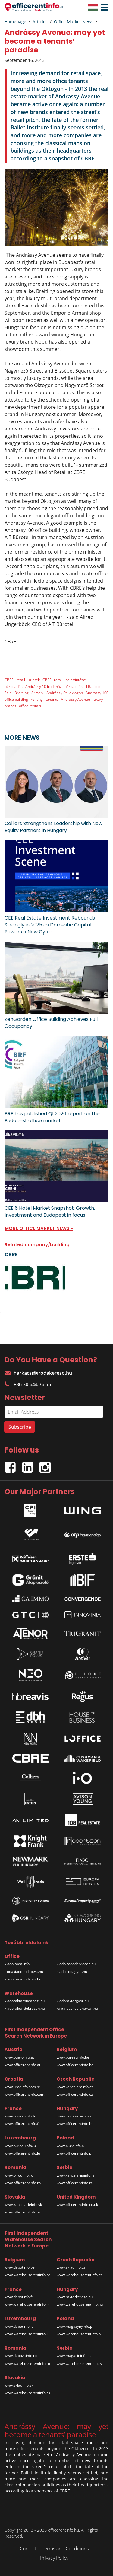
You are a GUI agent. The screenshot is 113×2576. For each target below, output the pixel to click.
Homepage (15, 21)
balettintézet (75, 679)
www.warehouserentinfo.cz (79, 2274)
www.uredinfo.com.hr (22, 2086)
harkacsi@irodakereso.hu (38, 1373)
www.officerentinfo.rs (75, 2182)
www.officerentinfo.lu (22, 2153)
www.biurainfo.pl (71, 2145)
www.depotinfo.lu (19, 2326)
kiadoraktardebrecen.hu (25, 2008)
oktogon (76, 692)
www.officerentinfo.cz (75, 2094)
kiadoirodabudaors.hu (23, 1979)
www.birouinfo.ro (19, 2175)
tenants (52, 699)
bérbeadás (14, 686)
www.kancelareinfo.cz (75, 2086)
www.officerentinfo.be (75, 2064)
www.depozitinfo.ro (21, 2355)
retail (20, 679)
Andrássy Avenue (75, 699)
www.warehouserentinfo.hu (80, 2304)
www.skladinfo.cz (71, 2267)
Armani (37, 692)
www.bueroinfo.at (19, 2057)
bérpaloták (73, 686)
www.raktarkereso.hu (75, 2296)
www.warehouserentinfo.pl (79, 2333)
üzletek (34, 679)
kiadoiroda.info (17, 1963)
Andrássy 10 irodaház (43, 686)
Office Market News (73, 21)
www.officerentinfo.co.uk (77, 2204)
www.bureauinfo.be (73, 2057)
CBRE (9, 679)
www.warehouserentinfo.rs (79, 2363)
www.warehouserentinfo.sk (27, 2392)
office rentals (30, 705)
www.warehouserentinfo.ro (27, 2363)
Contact (28, 2548)
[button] (103, 7)
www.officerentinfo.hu (75, 2123)
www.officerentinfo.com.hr (27, 2094)
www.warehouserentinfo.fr (27, 2304)
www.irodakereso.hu (74, 2116)
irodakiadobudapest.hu (24, 1971)
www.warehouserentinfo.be (28, 2274)
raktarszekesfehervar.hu (77, 2008)
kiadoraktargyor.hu (73, 2000)
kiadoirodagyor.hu (72, 1971)
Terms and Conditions (65, 2548)
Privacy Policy (54, 2558)
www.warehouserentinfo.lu (27, 2333)
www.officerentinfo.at (22, 2064)
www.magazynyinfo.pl (75, 2326)
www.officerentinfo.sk (23, 2212)
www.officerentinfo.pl (74, 2153)
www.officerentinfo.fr (22, 2123)
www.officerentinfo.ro (23, 2182)
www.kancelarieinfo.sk (23, 2204)
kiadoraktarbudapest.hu (25, 2000)
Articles (40, 21)
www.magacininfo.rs (74, 2355)
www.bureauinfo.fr (20, 2116)
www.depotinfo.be (20, 2267)
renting (37, 699)
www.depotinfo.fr (19, 2296)
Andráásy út (56, 692)
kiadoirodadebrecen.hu (76, 1963)
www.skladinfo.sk (19, 2385)
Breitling (21, 692)
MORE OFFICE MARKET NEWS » (39, 1228)
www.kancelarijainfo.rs (76, 2175)
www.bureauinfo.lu (20, 2145)
